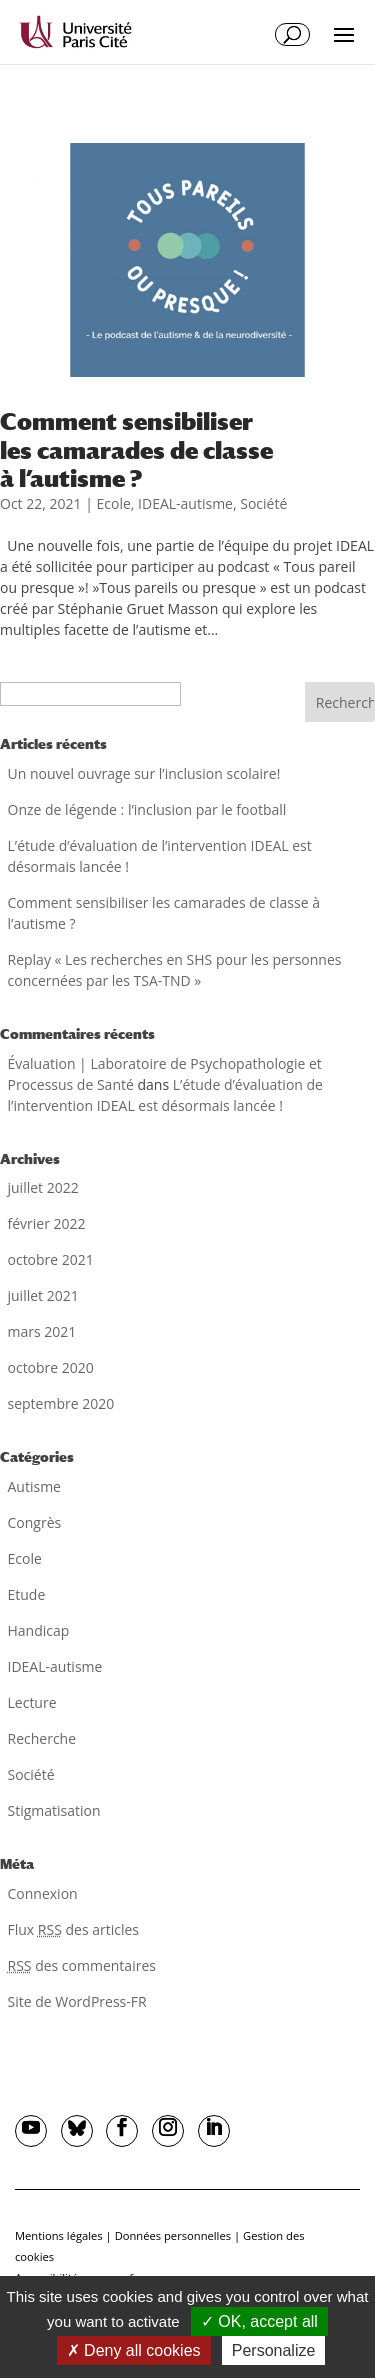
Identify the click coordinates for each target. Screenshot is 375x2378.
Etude (27, 1594)
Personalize (274, 2350)
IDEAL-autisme (185, 503)
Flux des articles (73, 1929)
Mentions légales (59, 2235)
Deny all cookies (134, 2350)
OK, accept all (259, 2321)
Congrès (35, 1522)
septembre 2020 (61, 1403)
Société (263, 503)
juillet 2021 (43, 1295)
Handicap (39, 1630)
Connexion (43, 1893)
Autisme (34, 1486)
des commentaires (82, 1965)
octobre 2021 (51, 1259)
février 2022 (47, 1223)
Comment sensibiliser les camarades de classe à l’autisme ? (136, 449)
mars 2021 (42, 1331)
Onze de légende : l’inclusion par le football (147, 809)
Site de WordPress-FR (77, 2001)
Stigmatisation (54, 1810)
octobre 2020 (51, 1367)
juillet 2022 (43, 1187)
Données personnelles (173, 2235)
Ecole (113, 503)
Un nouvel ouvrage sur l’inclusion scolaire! (144, 773)
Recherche (42, 1738)
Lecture (32, 1702)
